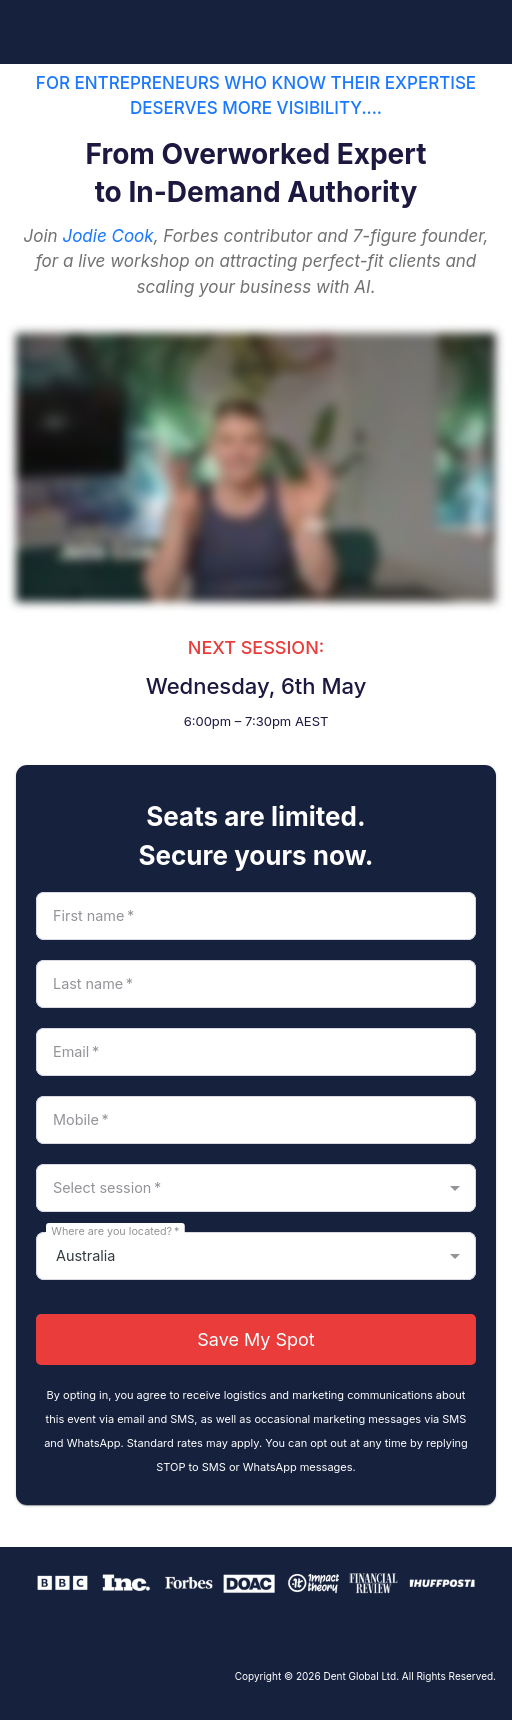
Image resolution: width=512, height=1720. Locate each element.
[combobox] (239, 1188)
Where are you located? (115, 1230)
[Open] (455, 1188)
